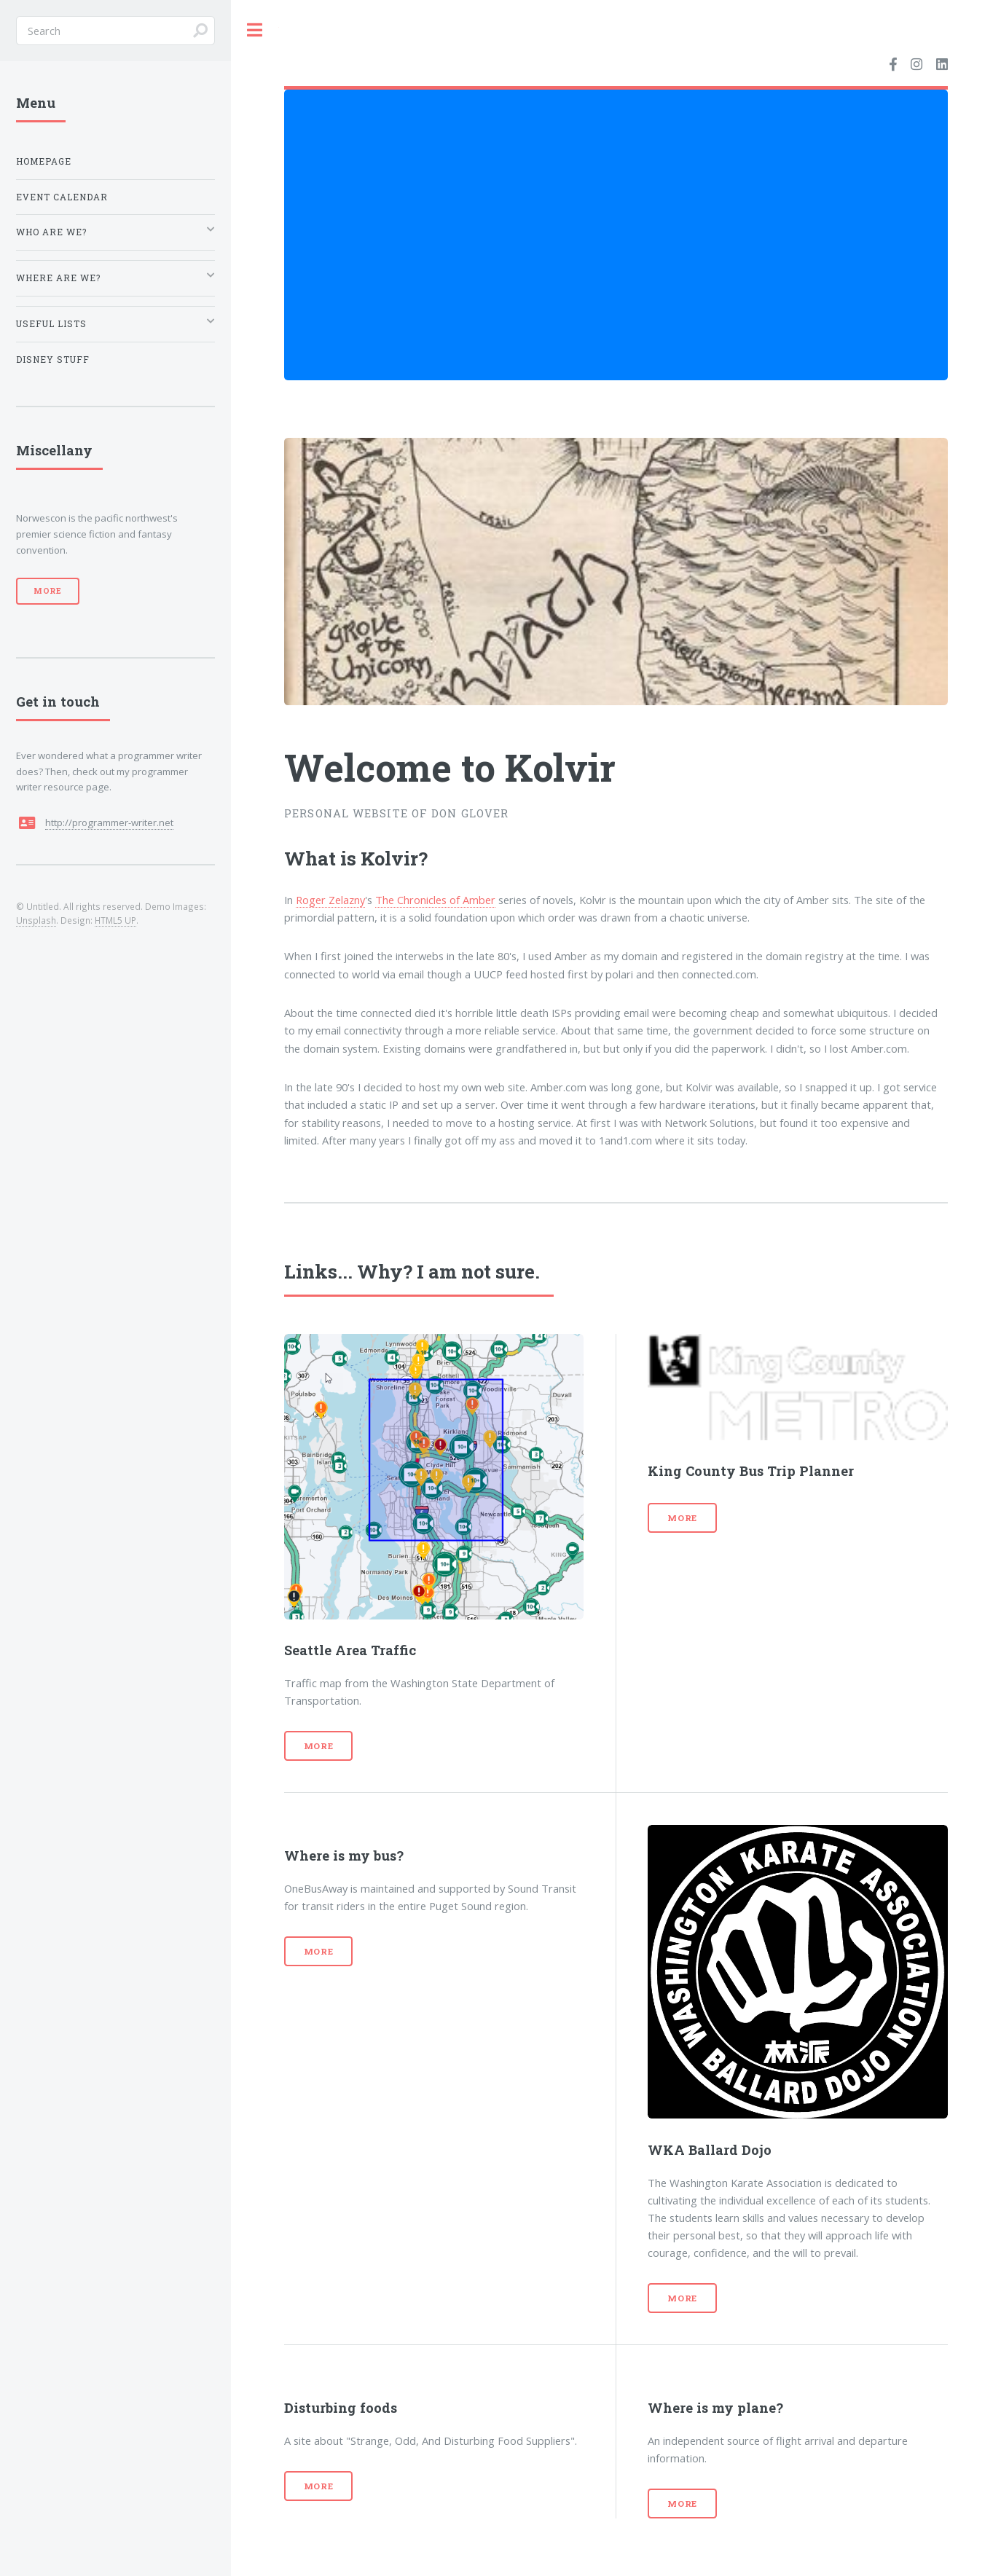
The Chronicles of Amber (435, 899)
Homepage (43, 161)
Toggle (255, 30)
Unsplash (36, 920)
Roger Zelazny (330, 899)
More (319, 1745)
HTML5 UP (115, 920)
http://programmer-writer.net (109, 822)
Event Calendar (62, 197)
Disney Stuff (53, 359)
